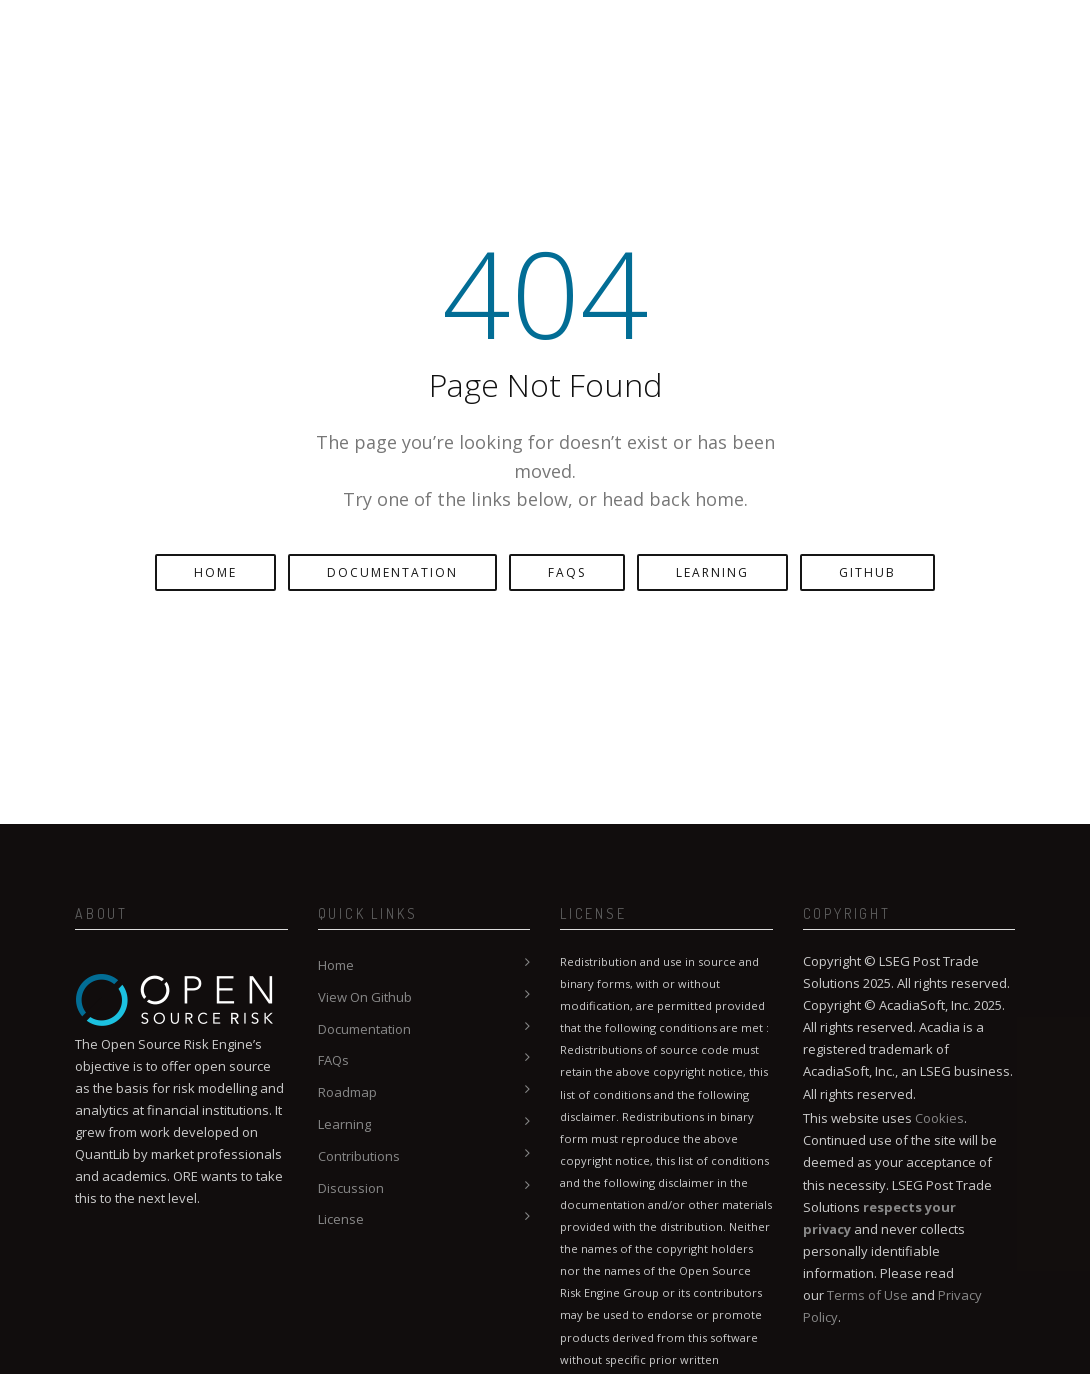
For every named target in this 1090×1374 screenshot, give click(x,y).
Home (215, 572)
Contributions (359, 1156)
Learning (712, 572)
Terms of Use (867, 1295)
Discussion (351, 1188)
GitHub (867, 572)
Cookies (939, 1118)
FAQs (567, 572)
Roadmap (347, 1092)
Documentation (392, 572)
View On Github (365, 997)
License (341, 1219)
